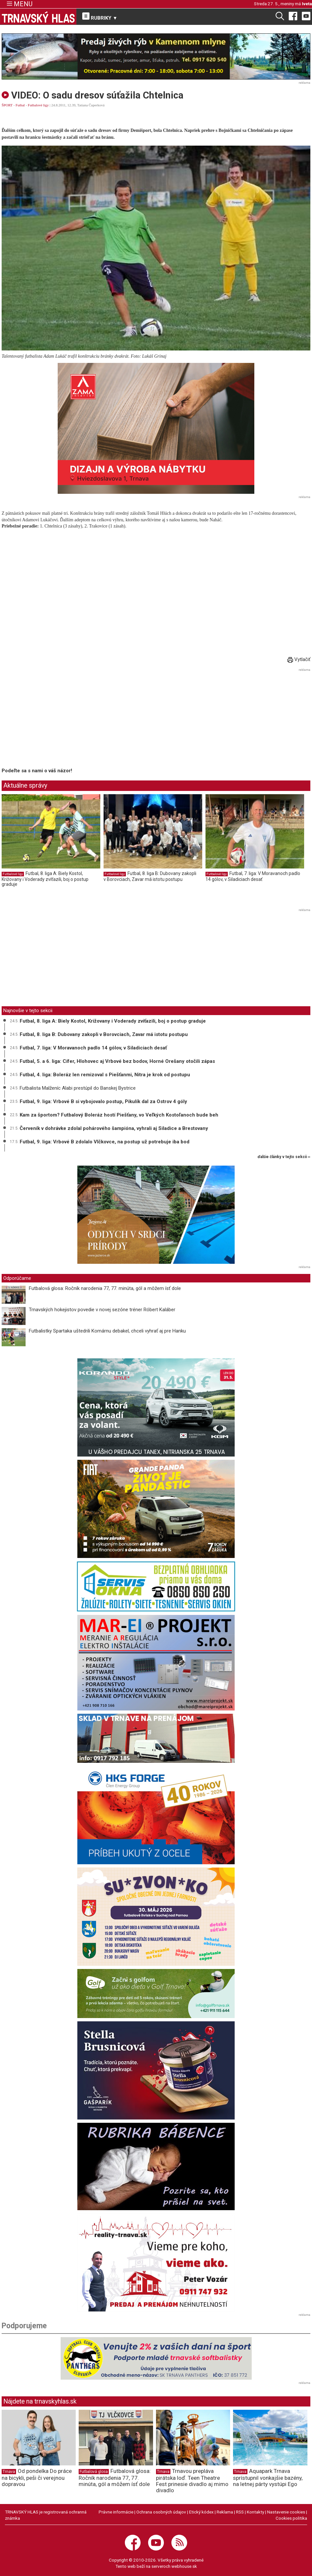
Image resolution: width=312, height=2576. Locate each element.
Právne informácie (116, 2511)
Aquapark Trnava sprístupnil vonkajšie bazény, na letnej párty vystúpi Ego (267, 2477)
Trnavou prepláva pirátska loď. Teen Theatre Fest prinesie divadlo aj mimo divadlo (192, 2480)
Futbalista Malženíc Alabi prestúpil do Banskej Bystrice (78, 1088)
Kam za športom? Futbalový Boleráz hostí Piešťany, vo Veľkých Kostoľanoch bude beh (119, 1115)
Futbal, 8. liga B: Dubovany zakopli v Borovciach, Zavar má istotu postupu (150, 876)
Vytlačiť (298, 659)
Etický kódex (201, 2511)
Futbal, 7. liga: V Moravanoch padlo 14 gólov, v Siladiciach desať (252, 876)
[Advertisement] (57, 719)
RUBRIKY (100, 16)
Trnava (9, 2471)
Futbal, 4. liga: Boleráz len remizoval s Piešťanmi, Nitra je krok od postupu (105, 1075)
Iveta (307, 3)
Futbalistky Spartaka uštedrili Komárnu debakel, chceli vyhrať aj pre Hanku (107, 1331)
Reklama (225, 2511)
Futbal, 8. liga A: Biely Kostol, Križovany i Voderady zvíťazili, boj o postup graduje (45, 879)
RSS (240, 2511)
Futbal (20, 105)
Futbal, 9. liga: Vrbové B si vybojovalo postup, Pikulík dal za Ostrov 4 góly (103, 1101)
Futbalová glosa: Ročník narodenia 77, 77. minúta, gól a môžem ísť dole (105, 1288)
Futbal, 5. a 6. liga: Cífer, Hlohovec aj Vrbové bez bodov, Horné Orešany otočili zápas (117, 1061)
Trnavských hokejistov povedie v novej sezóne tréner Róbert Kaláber (102, 1310)
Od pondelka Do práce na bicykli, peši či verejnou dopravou (37, 2477)
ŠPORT (7, 105)
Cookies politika (291, 2518)
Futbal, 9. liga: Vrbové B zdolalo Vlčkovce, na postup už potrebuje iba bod (104, 1142)
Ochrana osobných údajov (161, 2511)
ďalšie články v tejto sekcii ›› (284, 1157)
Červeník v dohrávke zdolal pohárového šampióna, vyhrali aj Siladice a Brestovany (114, 1128)
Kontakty (255, 2511)
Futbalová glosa (94, 2471)
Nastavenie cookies (286, 2511)
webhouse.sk (184, 2566)
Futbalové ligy (38, 105)
